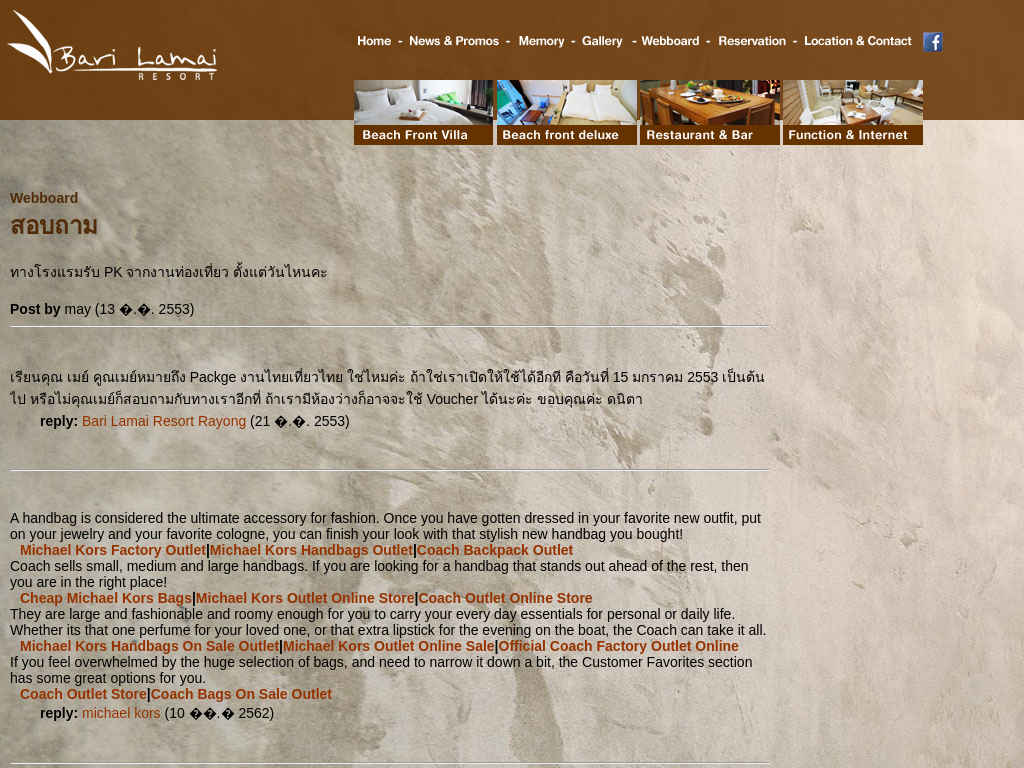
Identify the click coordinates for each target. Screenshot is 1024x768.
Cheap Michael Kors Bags (106, 598)
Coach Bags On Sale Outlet (241, 694)
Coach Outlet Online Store (505, 598)
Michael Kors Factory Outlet (113, 550)
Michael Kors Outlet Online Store (305, 598)
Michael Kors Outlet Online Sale (389, 646)
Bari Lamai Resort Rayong (164, 421)
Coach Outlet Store (83, 694)
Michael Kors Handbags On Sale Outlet (149, 646)
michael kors (121, 713)
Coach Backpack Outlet (495, 550)
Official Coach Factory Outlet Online (619, 646)
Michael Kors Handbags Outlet (311, 550)
